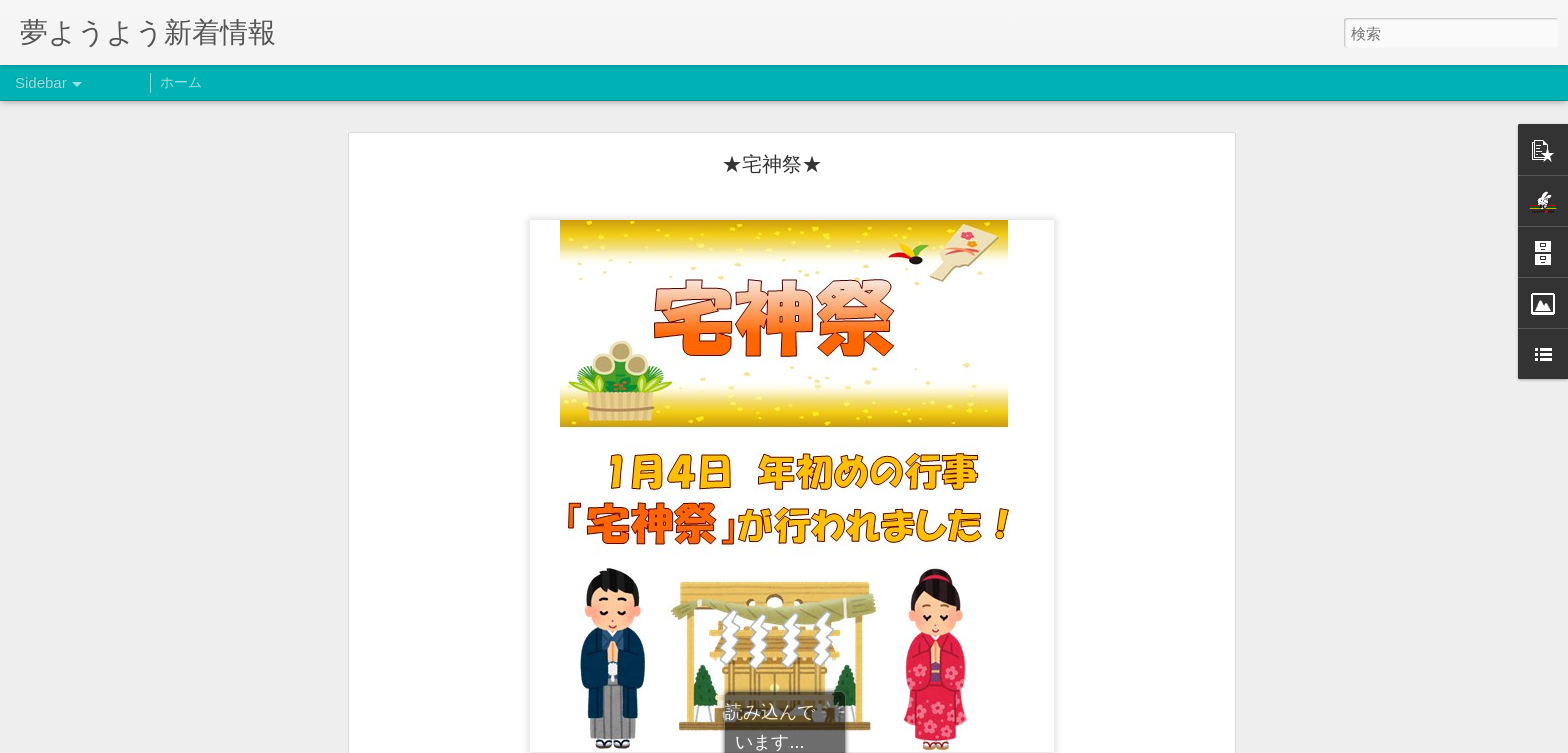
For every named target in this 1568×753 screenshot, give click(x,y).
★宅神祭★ (772, 164)
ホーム (181, 82)
